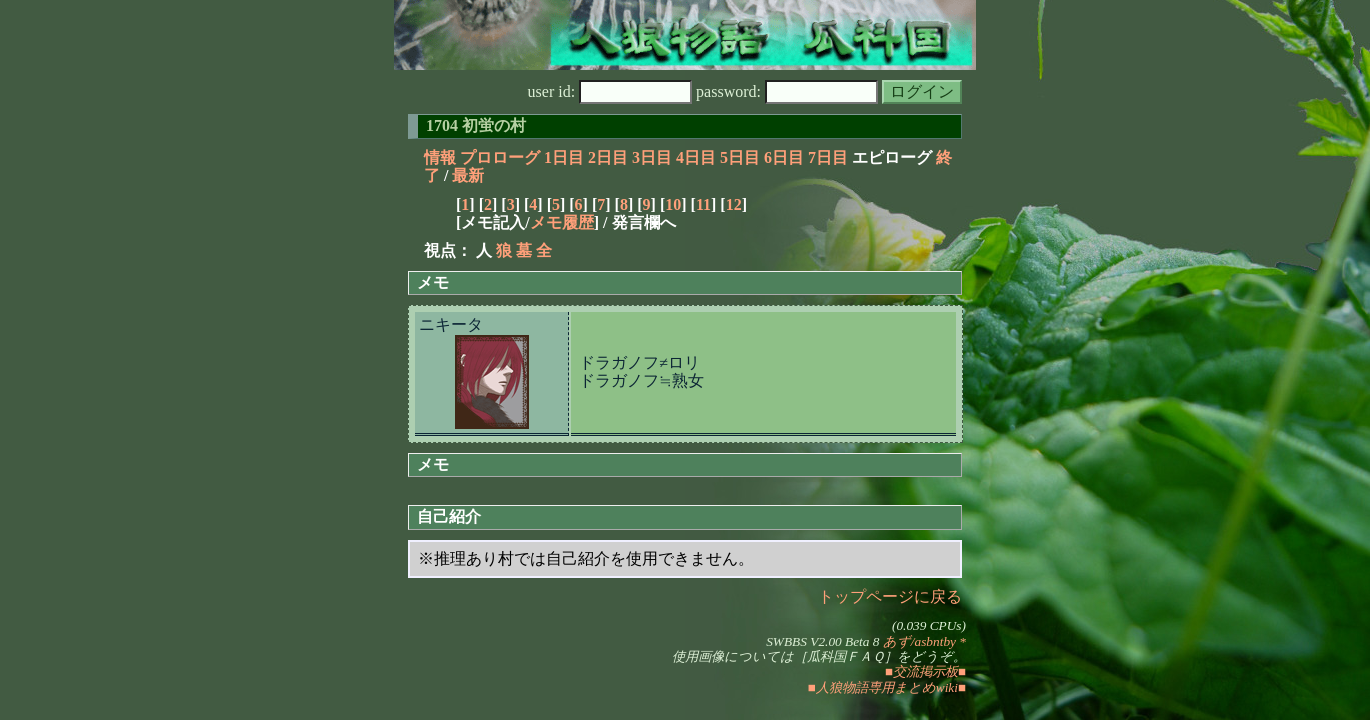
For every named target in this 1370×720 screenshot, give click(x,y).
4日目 (696, 157)
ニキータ (451, 324)
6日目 (784, 157)
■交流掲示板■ (925, 671)
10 (673, 204)
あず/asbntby (919, 641)
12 (734, 204)
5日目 (740, 157)
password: (787, 91)
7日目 (828, 157)
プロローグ (500, 157)
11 (703, 204)
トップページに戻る (890, 596)
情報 (440, 157)
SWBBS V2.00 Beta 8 (822, 641)
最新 (468, 175)
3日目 (652, 157)
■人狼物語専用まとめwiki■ (887, 687)
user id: (610, 91)
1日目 (564, 157)
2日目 (608, 157)
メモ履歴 (562, 222)
